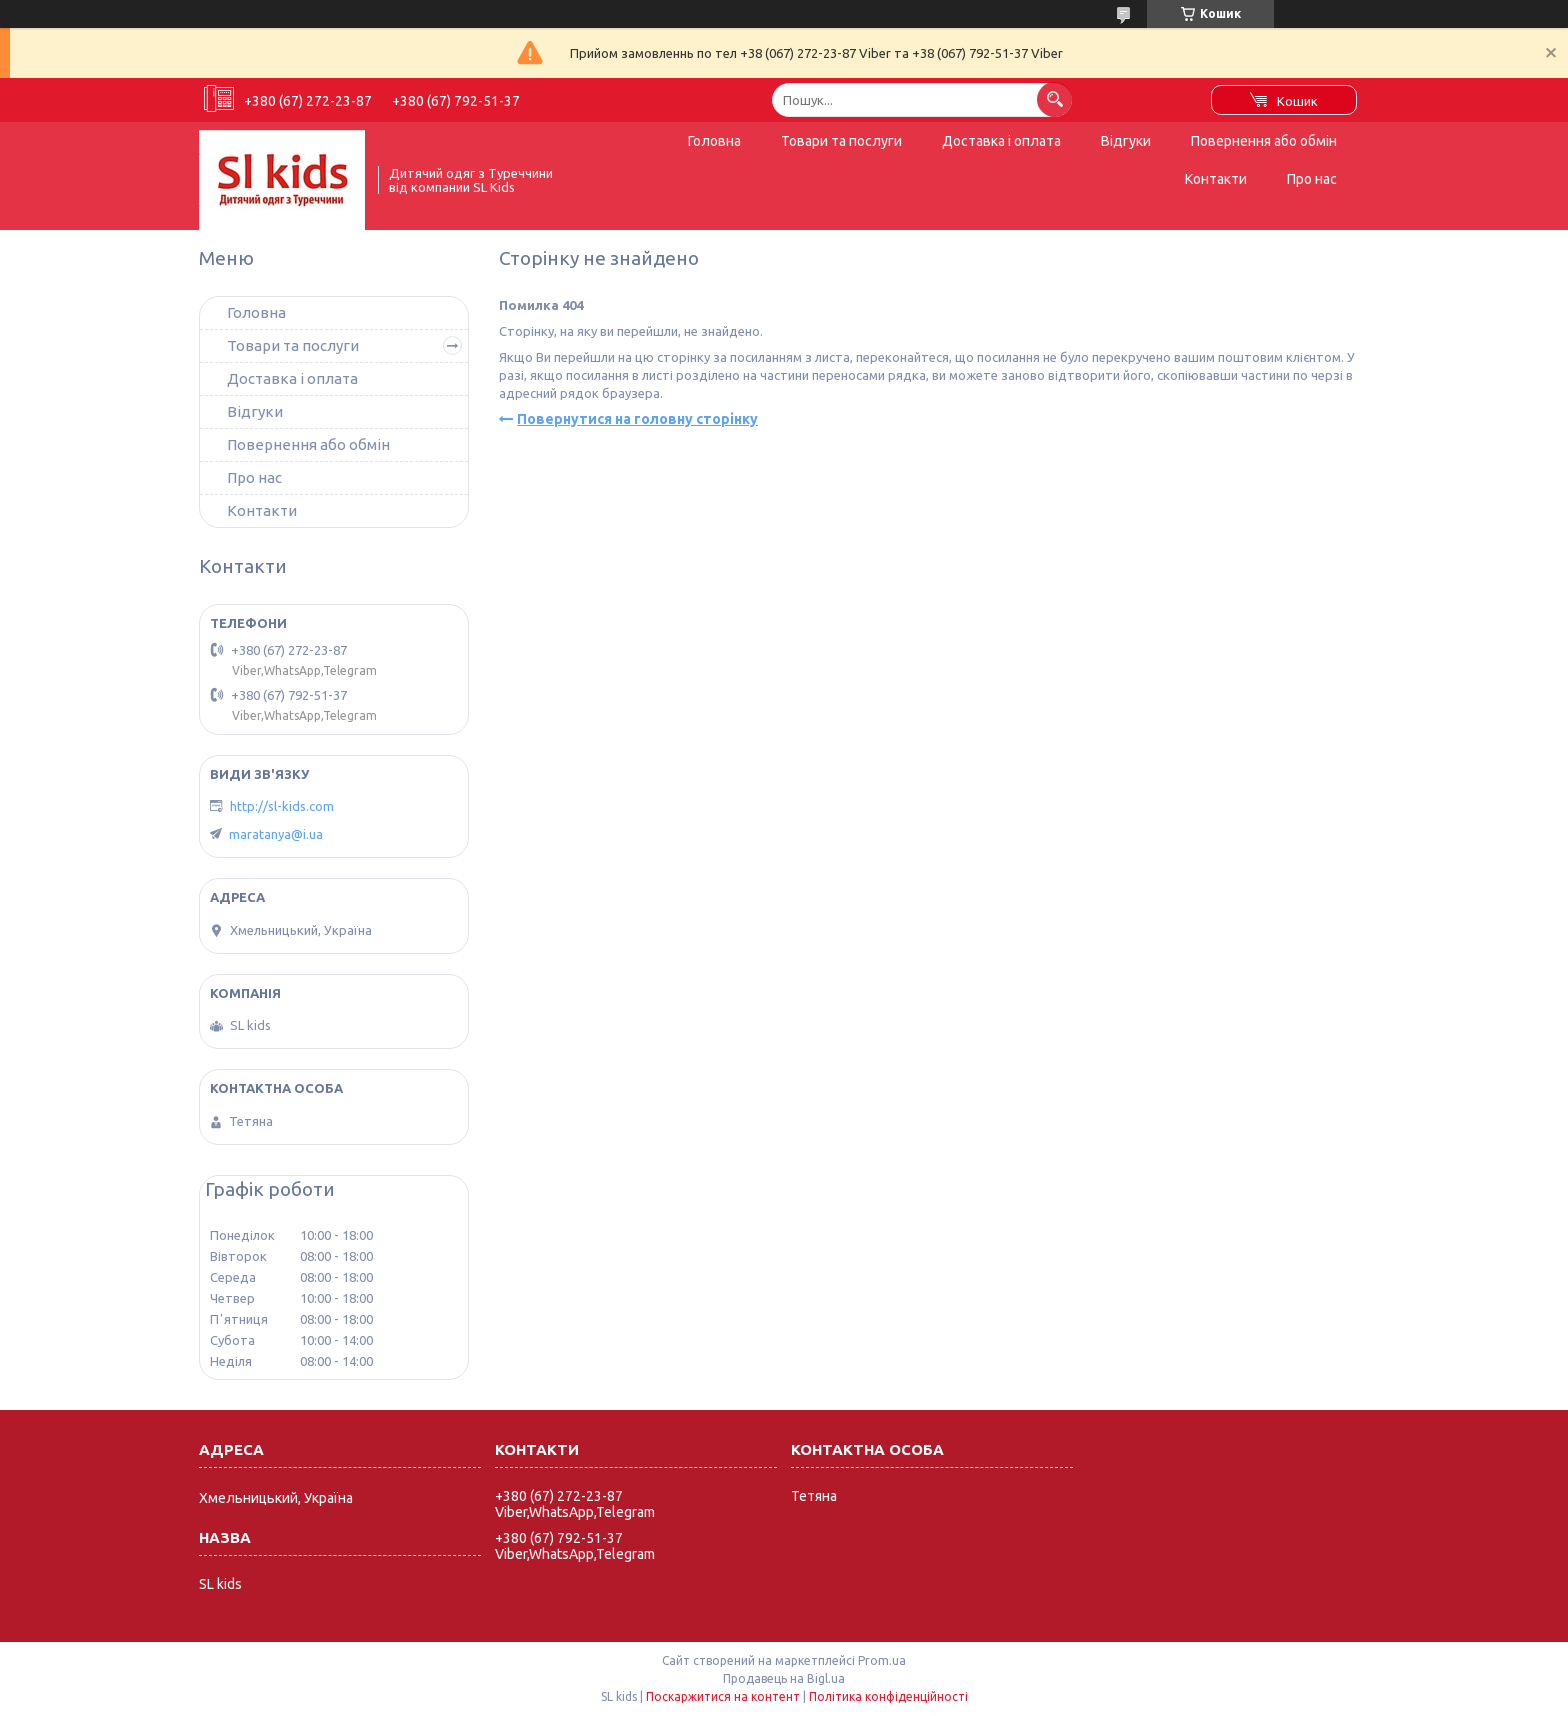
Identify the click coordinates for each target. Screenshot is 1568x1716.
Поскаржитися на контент (723, 1696)
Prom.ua (882, 1660)
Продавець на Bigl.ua (784, 1678)
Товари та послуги (841, 141)
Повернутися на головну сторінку (637, 419)
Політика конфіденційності (888, 1696)
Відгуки (1126, 141)
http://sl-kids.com (282, 806)
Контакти (1216, 179)
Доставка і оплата (1001, 141)
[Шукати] (1054, 99)
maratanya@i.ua (276, 834)
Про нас (1312, 179)
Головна (714, 141)
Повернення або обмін (1264, 141)
